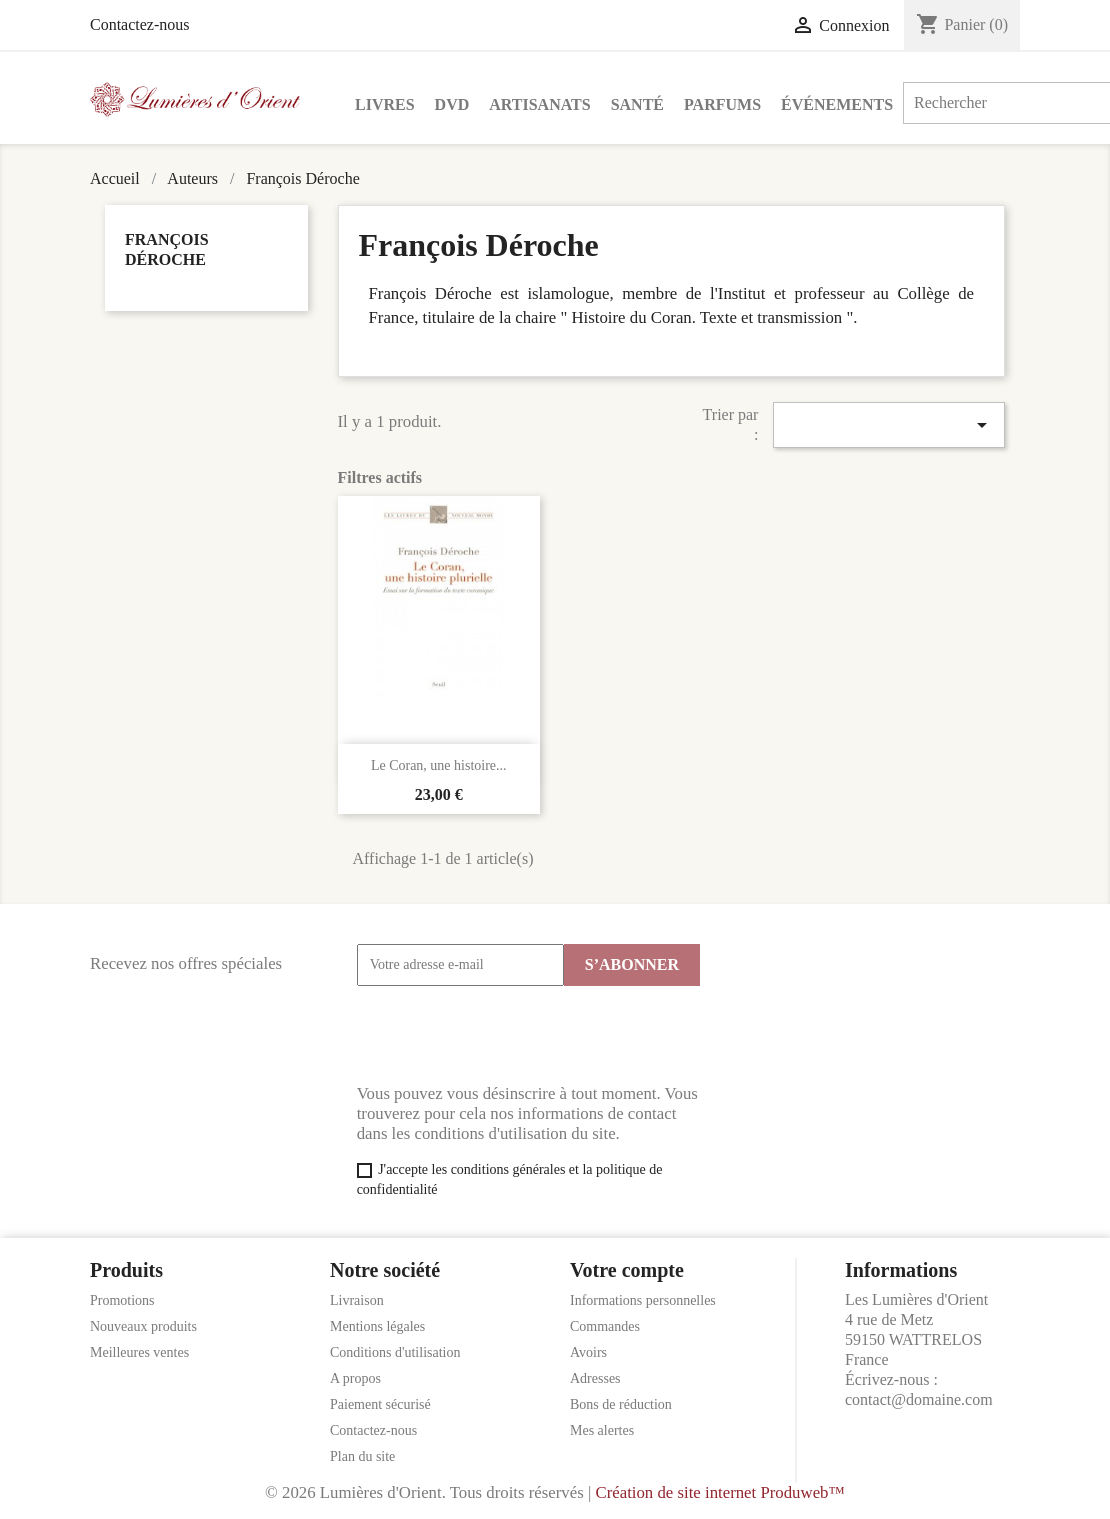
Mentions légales (377, 1326)
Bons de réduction (621, 1404)
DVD (452, 104)
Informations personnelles (643, 1300)
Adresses (595, 1378)
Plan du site (362, 1456)
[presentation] (509, 1035)
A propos (355, 1378)
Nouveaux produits (143, 1326)
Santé (637, 104)
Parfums (722, 104)
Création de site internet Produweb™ (719, 1492)
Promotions (122, 1300)
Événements (837, 104)
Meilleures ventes (139, 1352)
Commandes (605, 1326)
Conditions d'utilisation (395, 1352)
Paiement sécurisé (380, 1404)
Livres (385, 104)
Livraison (357, 1300)
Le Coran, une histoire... (439, 765)
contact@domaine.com (919, 1399)
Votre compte (627, 1270)
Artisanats (539, 104)
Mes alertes (602, 1430)
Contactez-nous (140, 24)
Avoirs (588, 1352)
